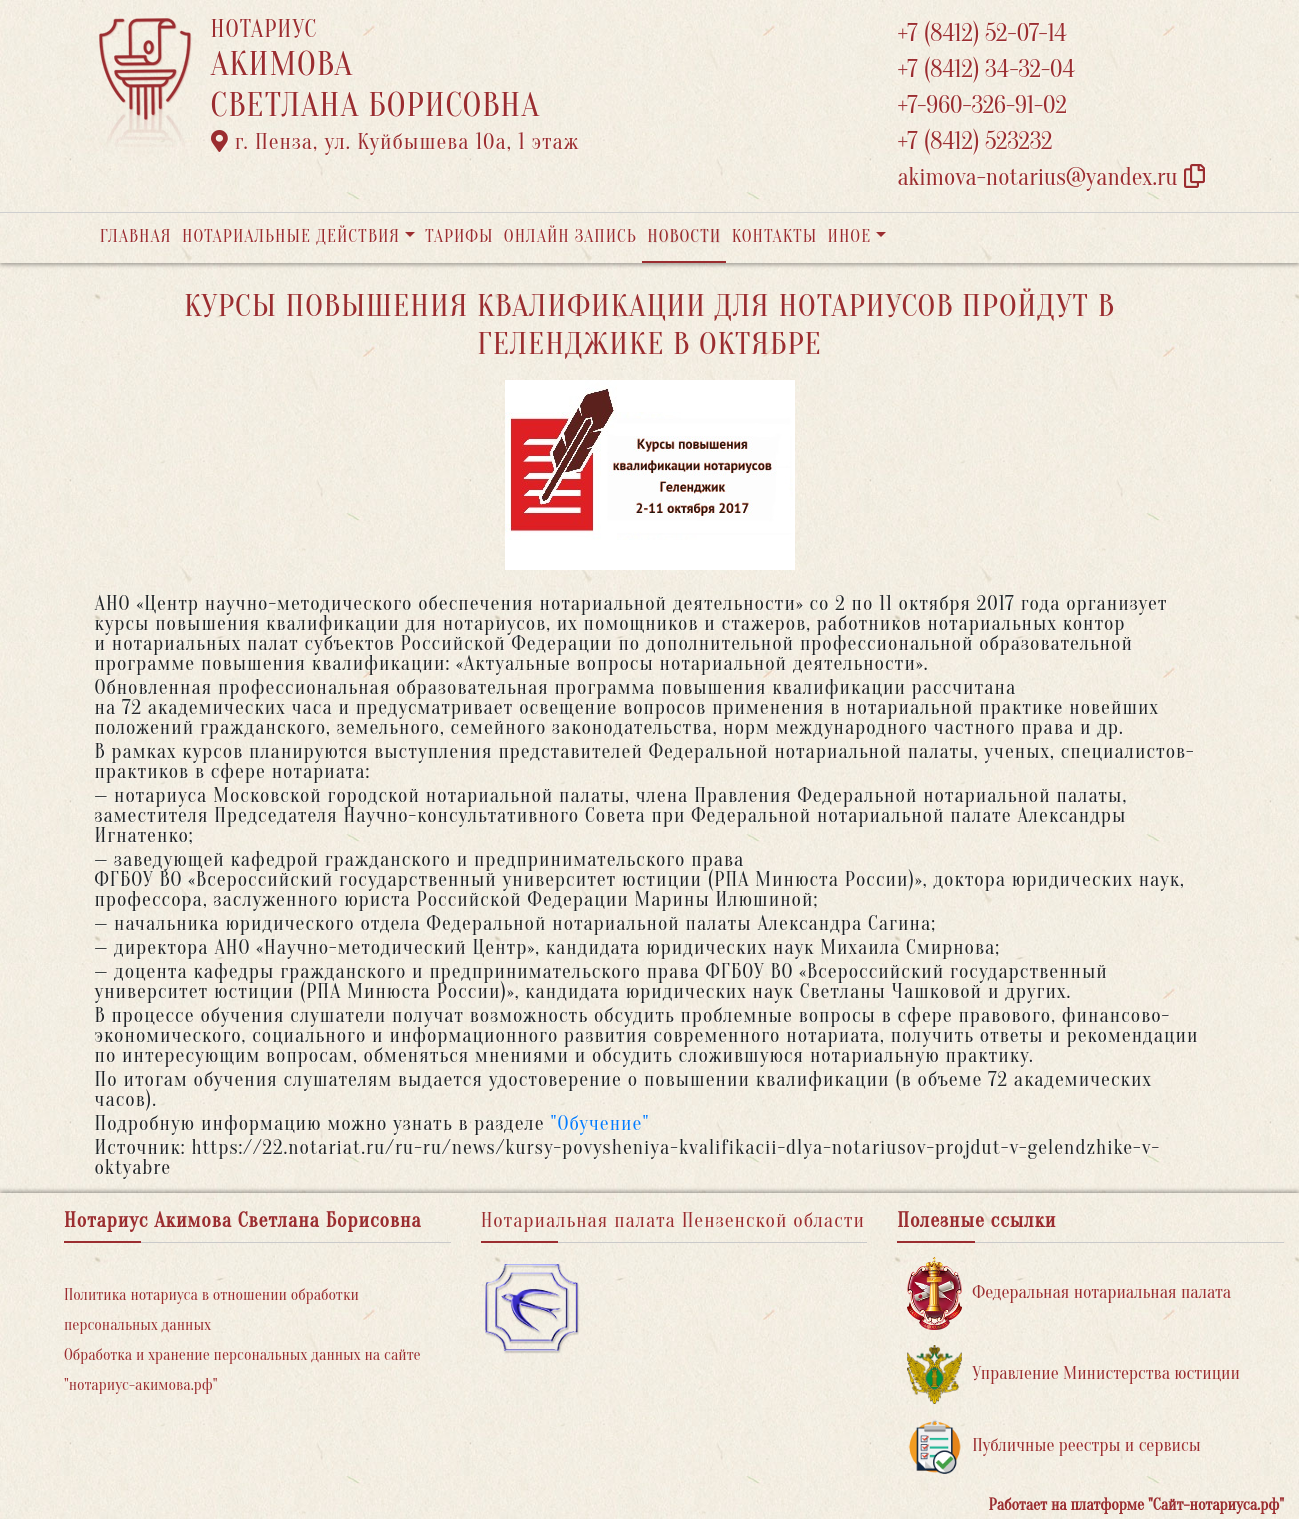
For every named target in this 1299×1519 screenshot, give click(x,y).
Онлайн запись (570, 236)
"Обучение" (599, 1123)
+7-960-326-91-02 (982, 105)
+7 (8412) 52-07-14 (981, 33)
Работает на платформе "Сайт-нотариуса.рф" (1136, 1505)
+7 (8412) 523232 (974, 141)
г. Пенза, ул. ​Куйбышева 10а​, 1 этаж (395, 142)
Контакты (774, 236)
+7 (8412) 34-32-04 (986, 69)
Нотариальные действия (291, 236)
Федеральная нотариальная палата (1069, 1293)
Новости (684, 236)
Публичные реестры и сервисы (1053, 1446)
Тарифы (459, 236)
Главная (136, 236)
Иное (849, 236)
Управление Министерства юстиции (1073, 1374)
